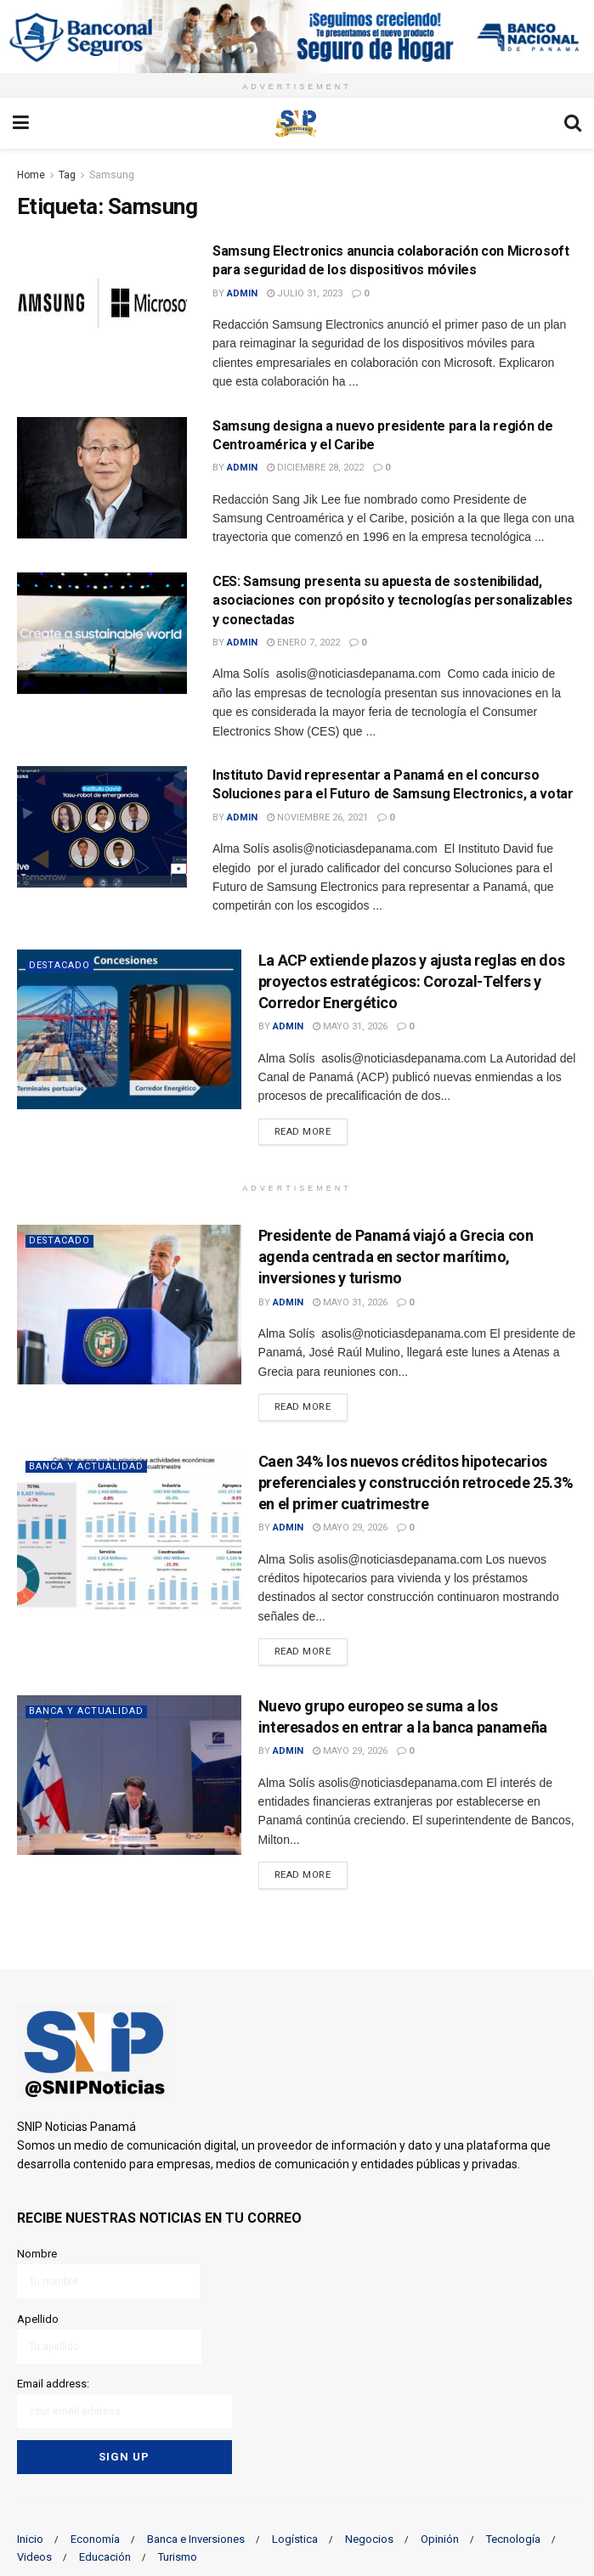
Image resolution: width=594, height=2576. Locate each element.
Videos (34, 2553)
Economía (95, 2535)
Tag (67, 175)
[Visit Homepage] (296, 123)
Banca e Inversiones (196, 2535)
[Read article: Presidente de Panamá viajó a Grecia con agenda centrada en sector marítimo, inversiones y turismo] (129, 1304)
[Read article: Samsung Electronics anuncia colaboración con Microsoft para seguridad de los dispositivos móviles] (102, 303)
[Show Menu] (21, 123)
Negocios (369, 2535)
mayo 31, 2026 (350, 1026)
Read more (311, 1130)
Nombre (108, 2272)
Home (31, 175)
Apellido (109, 2337)
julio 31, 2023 (304, 293)
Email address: (124, 2401)
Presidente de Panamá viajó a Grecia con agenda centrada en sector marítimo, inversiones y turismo (396, 1256)
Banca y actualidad (86, 1466)
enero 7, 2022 (303, 642)
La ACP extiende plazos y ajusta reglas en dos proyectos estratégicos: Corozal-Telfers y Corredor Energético (411, 981)
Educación (105, 2553)
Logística (295, 2535)
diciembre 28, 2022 (315, 467)
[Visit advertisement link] (297, 36)
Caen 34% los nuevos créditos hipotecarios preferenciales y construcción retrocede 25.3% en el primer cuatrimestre (416, 1482)
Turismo (177, 2553)
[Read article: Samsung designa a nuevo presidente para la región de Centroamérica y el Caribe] (102, 477)
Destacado (60, 965)
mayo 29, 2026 (350, 1527)
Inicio (30, 2535)
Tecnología (513, 2535)
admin (242, 293)
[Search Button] (572, 123)
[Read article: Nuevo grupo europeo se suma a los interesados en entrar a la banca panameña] (129, 1775)
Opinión (440, 2535)
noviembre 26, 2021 (317, 817)
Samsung (111, 175)
